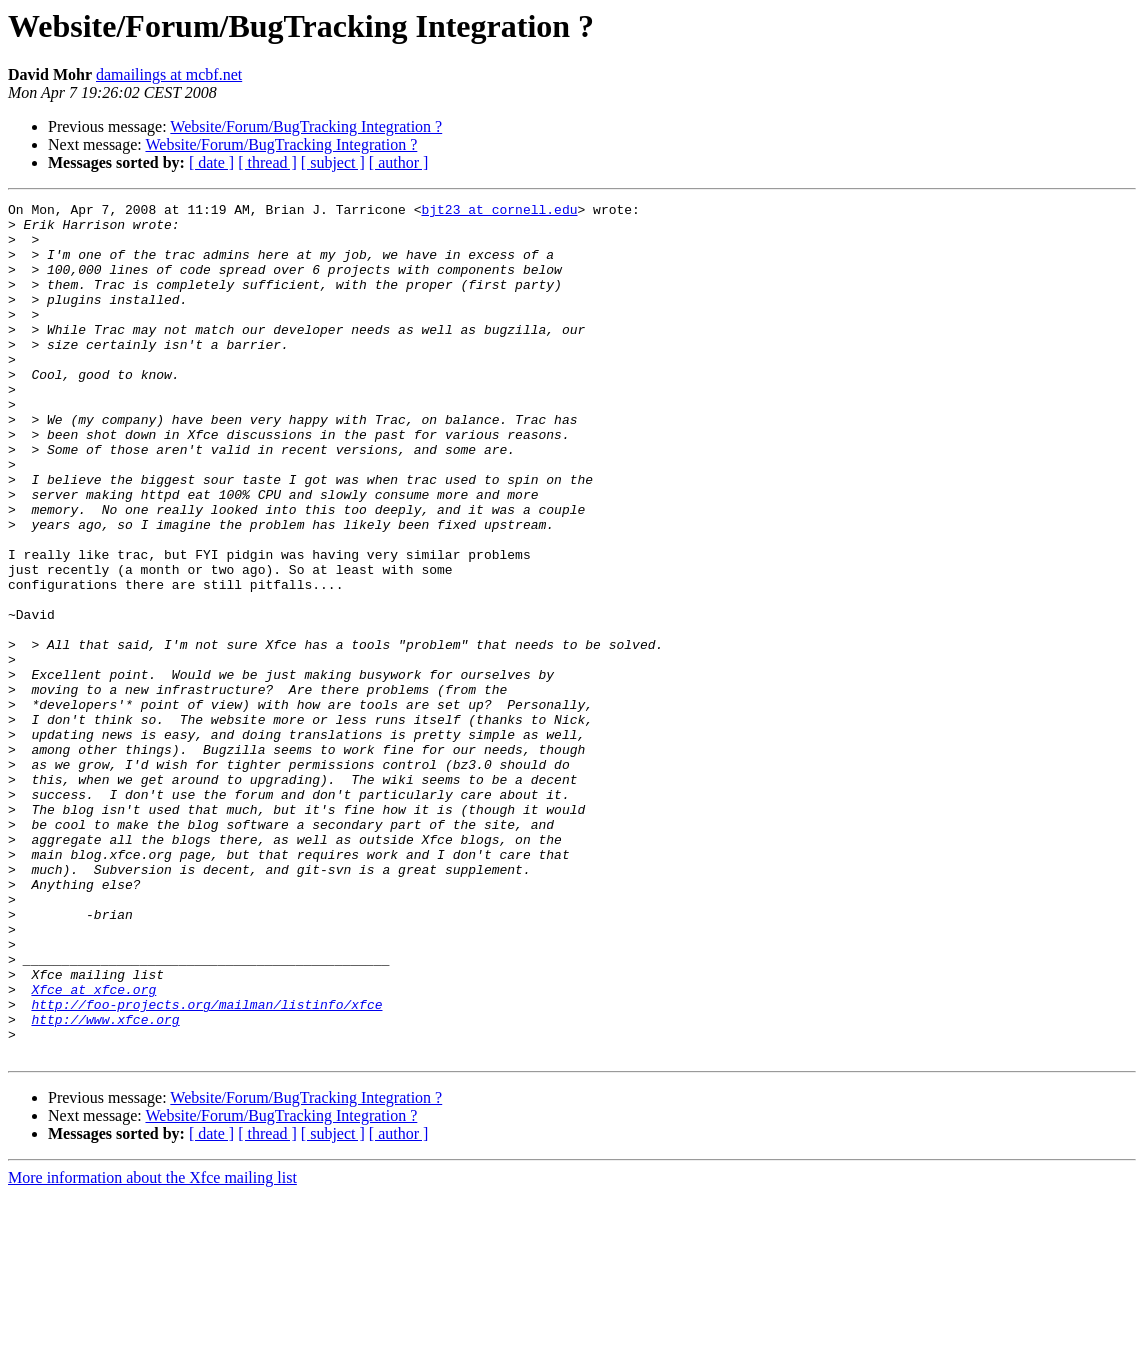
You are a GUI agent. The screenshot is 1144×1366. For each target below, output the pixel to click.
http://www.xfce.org (105, 1184)
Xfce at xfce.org (93, 1148)
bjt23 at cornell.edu (499, 212)
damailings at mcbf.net (169, 74)
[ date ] (211, 162)
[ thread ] (267, 162)
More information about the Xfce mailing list (152, 1348)
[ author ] (399, 162)
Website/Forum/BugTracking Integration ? (306, 126)
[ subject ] (333, 162)
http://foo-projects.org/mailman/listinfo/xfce (206, 1166)
